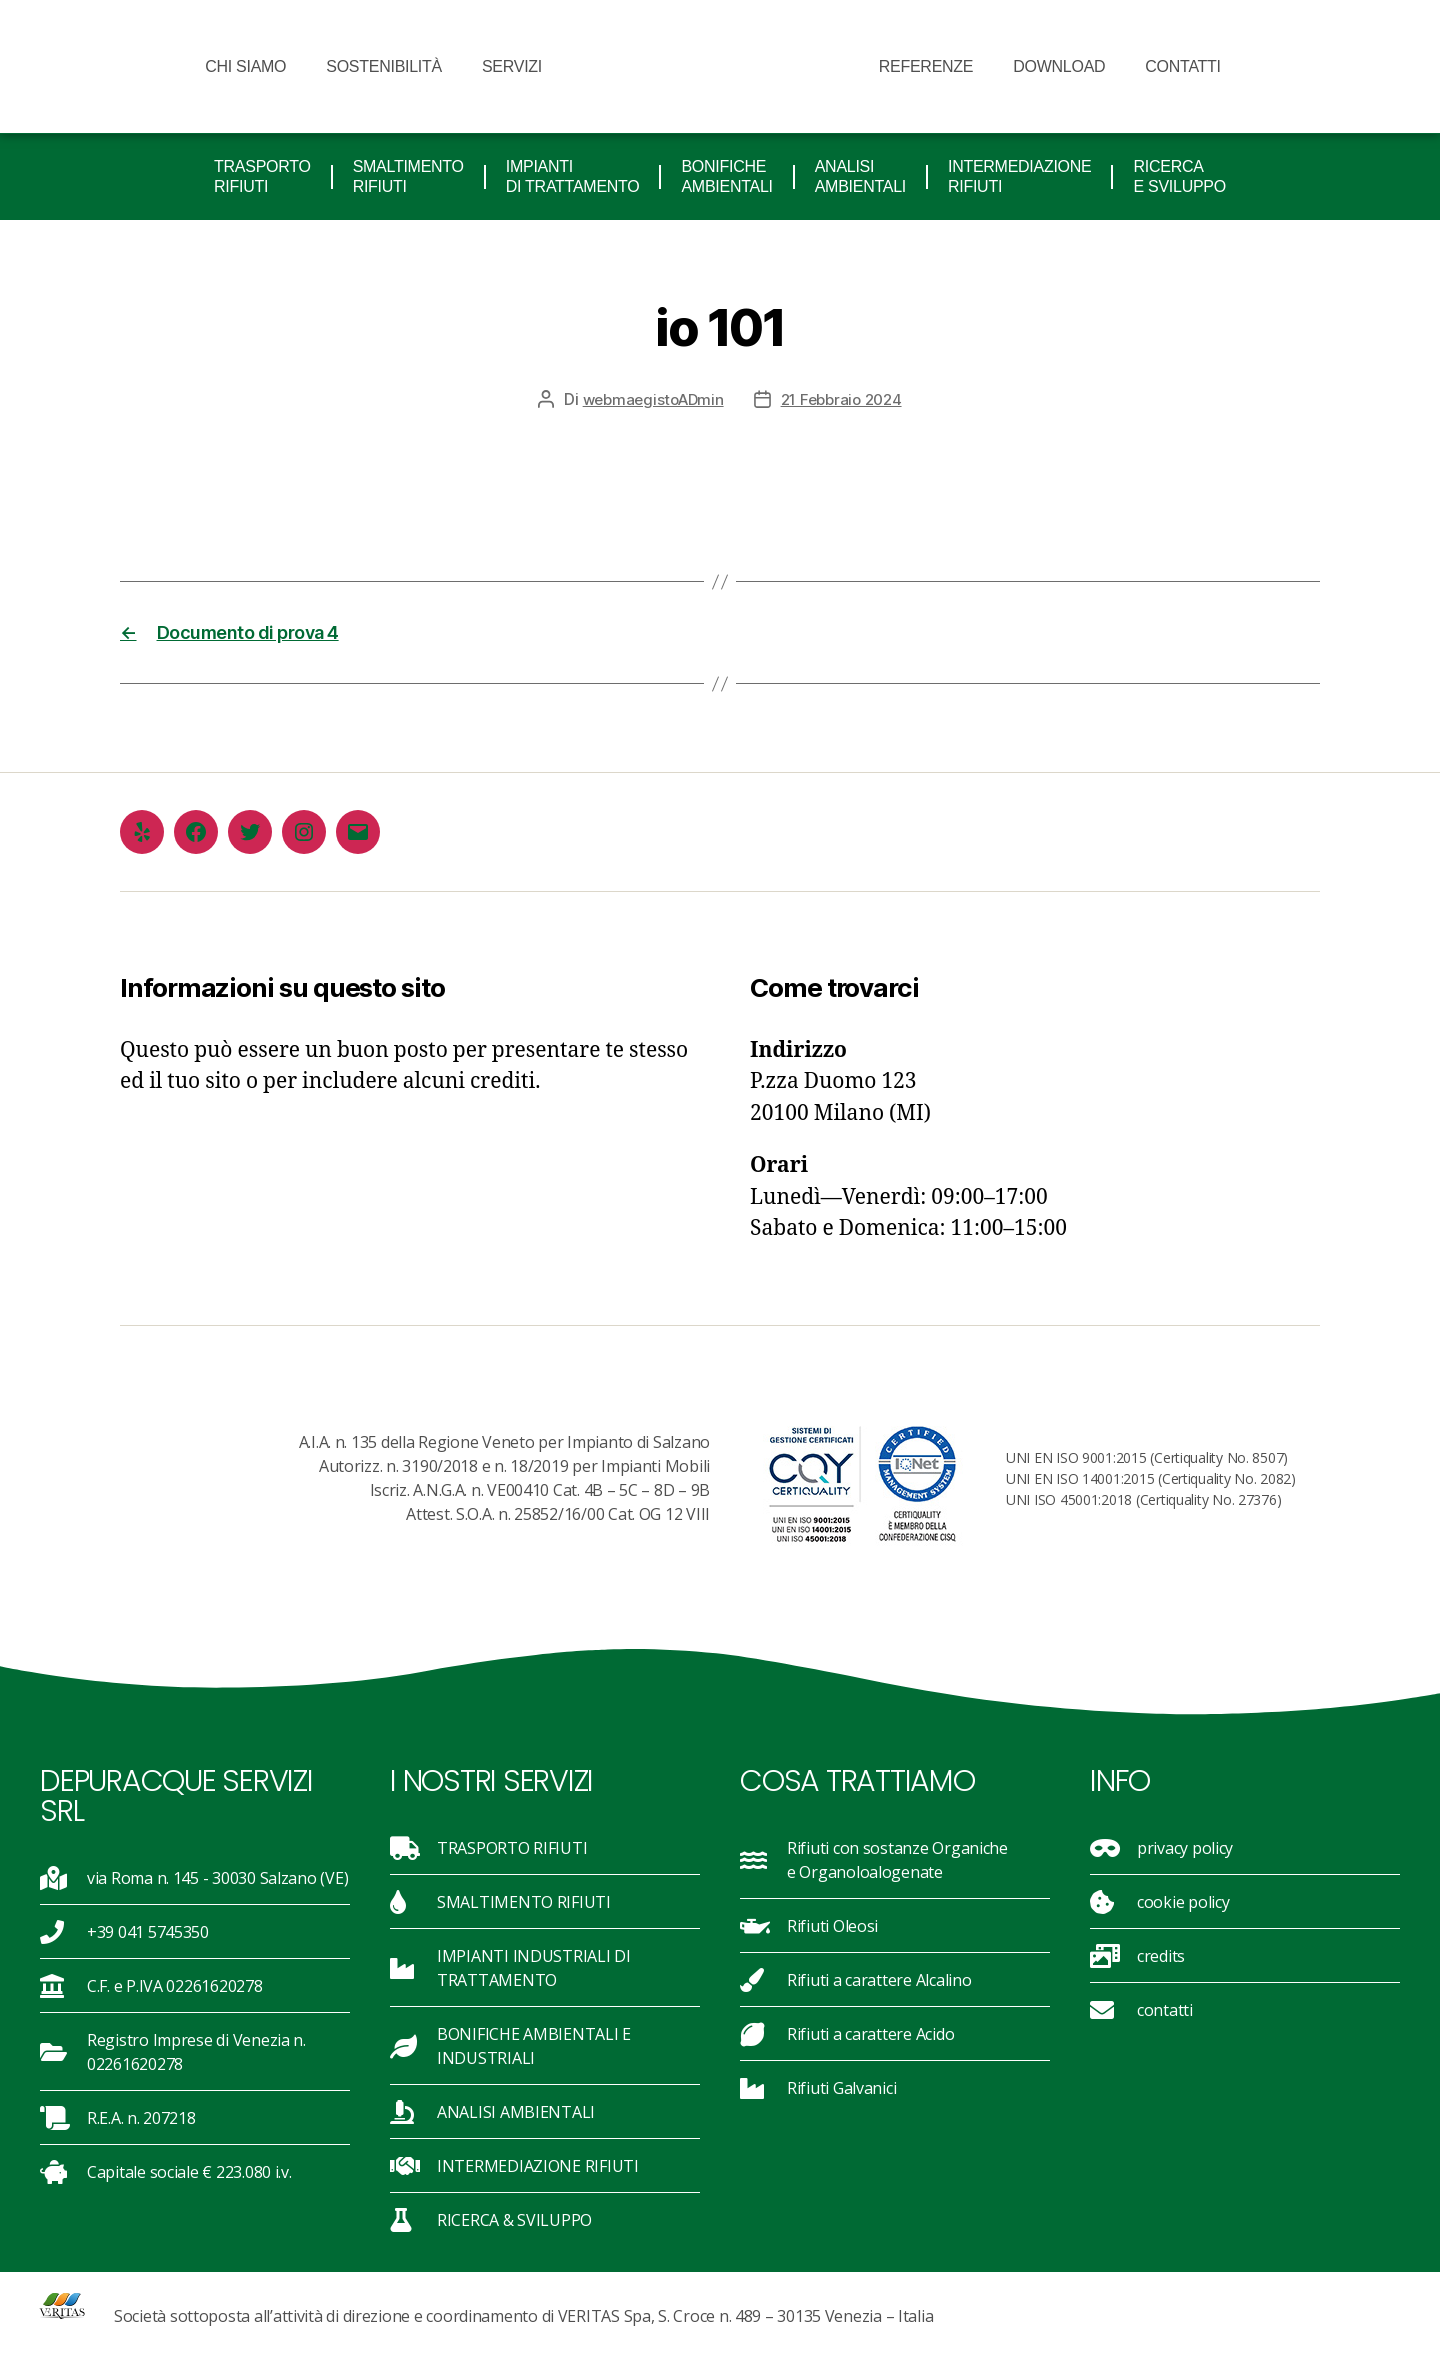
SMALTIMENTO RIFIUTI (408, 176)
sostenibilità (384, 66)
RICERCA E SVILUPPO (1179, 176)
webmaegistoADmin (648, 399)
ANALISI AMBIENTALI (860, 176)
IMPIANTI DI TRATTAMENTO (573, 176)
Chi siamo (245, 66)
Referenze (926, 66)
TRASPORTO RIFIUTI (262, 176)
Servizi (517, 67)
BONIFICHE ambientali (726, 176)
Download (1059, 66)
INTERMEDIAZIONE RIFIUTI (1020, 176)
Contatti (1182, 66)
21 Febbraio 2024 (845, 399)
